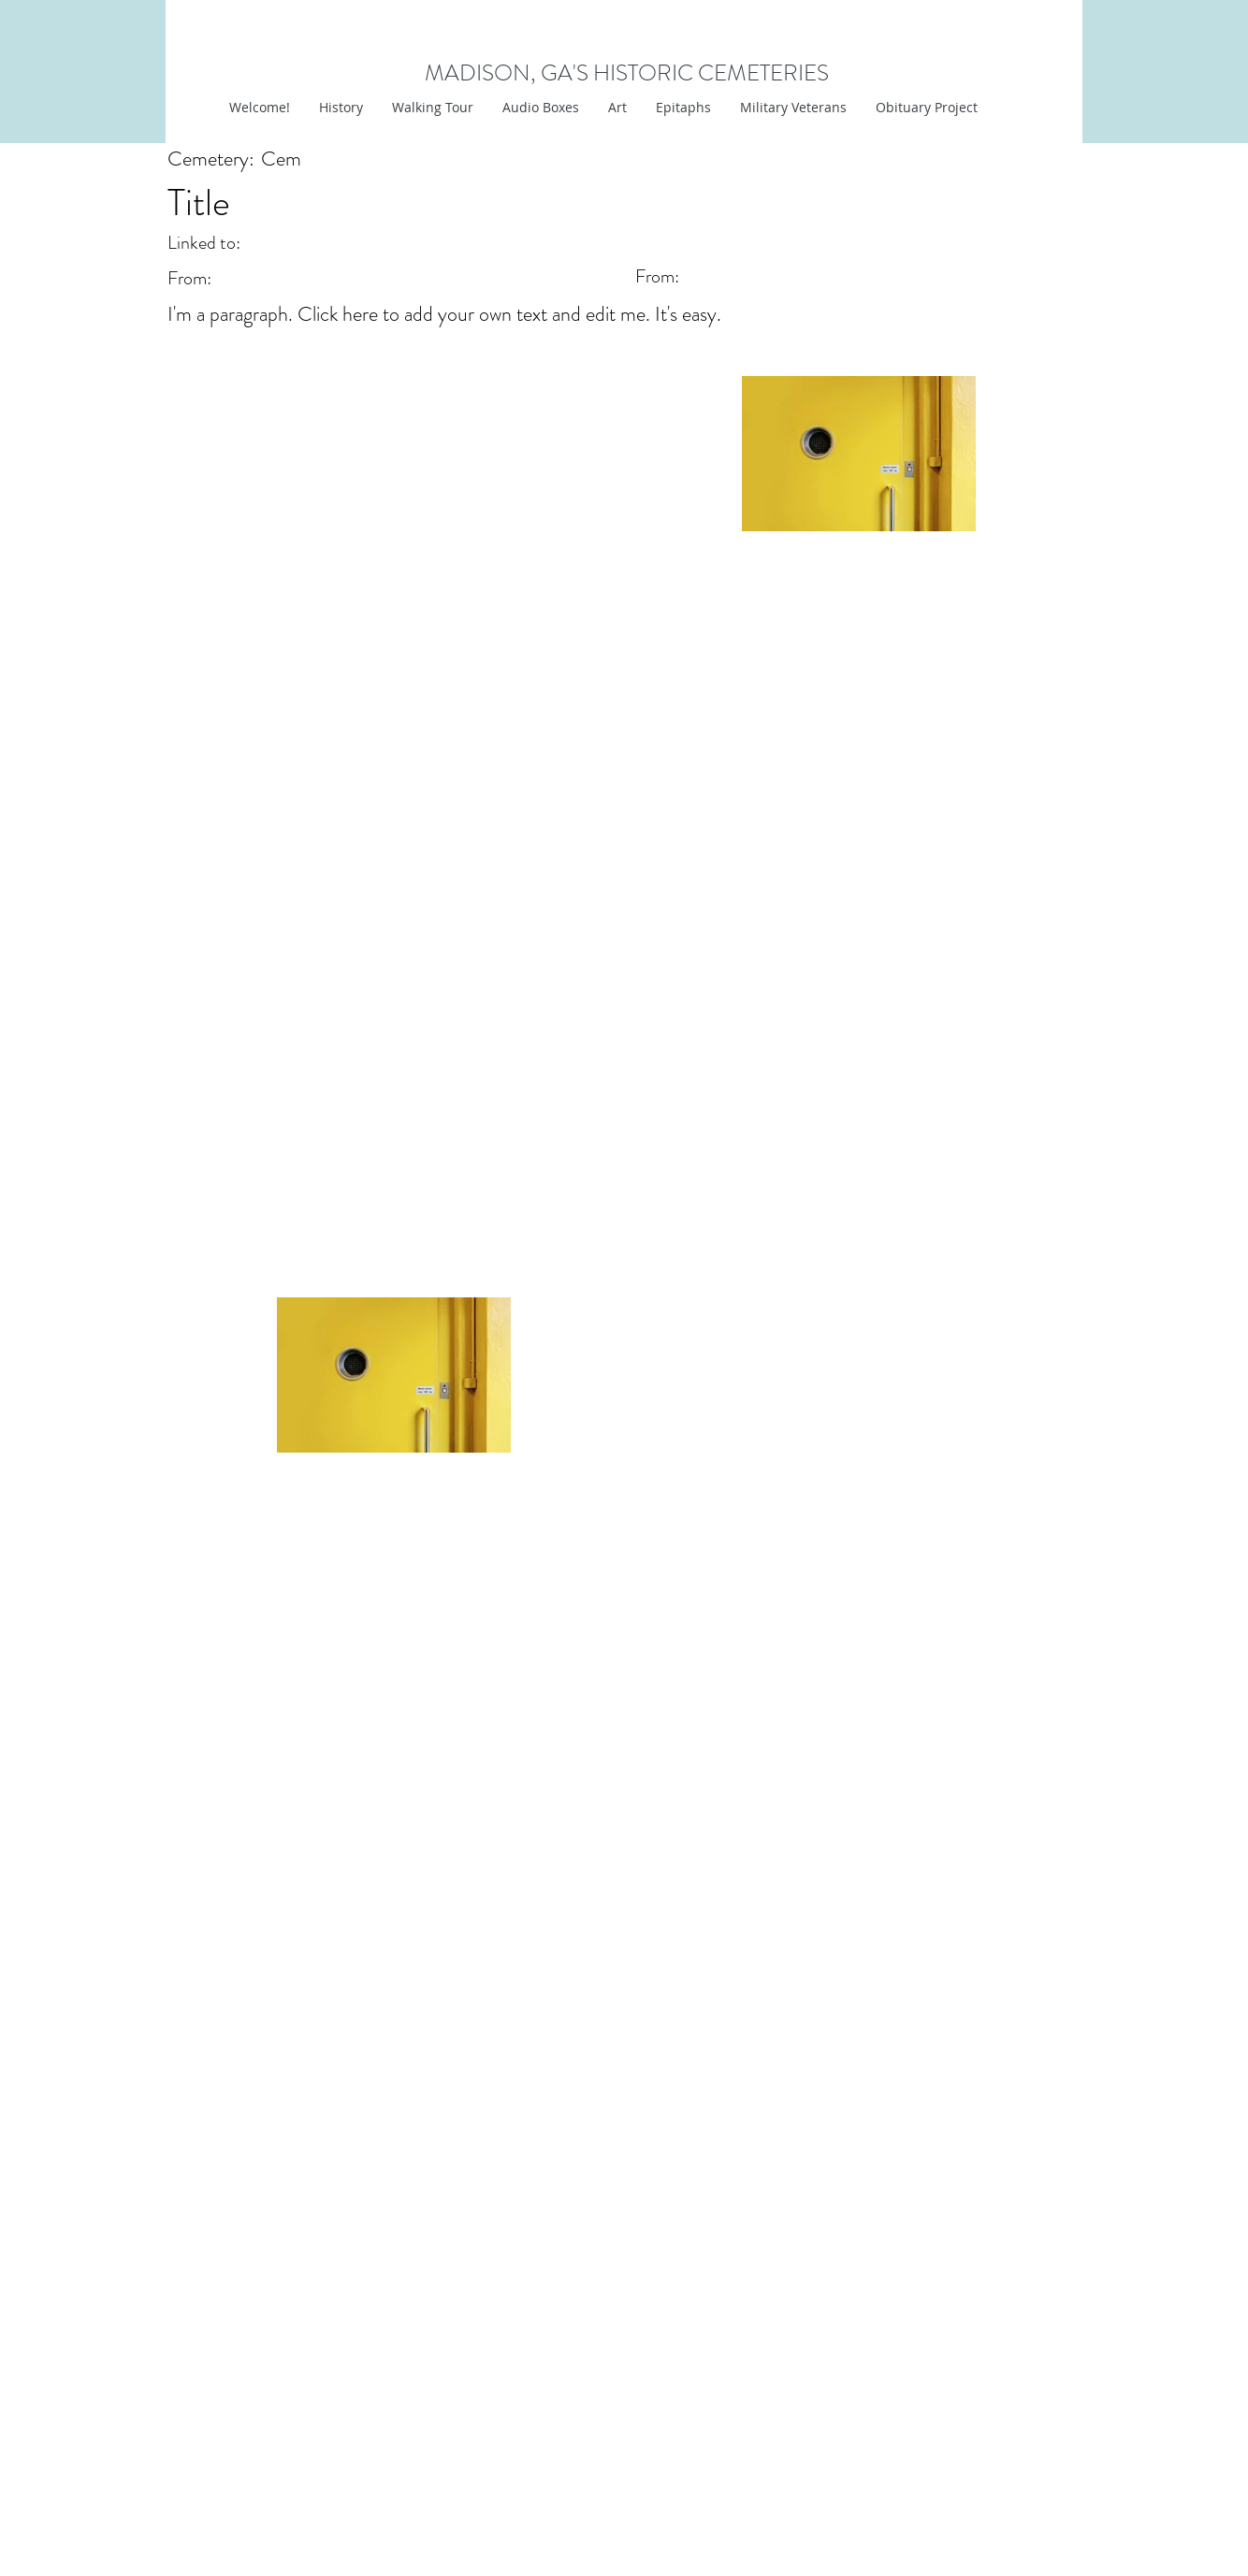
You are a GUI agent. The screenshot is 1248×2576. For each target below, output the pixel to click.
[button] (617, 108)
